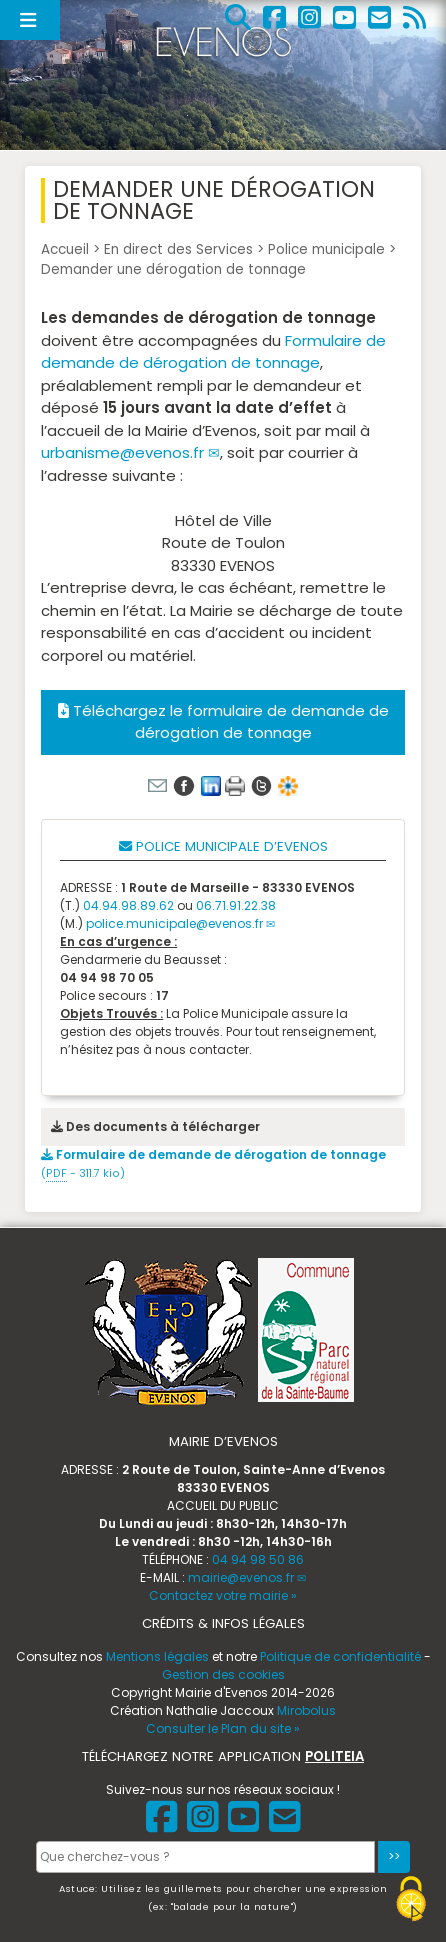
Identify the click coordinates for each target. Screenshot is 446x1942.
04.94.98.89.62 (128, 905)
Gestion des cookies (223, 1674)
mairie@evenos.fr (241, 1577)
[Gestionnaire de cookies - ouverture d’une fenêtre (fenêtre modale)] (411, 1901)
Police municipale (326, 249)
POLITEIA (334, 1756)
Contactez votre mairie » (223, 1595)
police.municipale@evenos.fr (174, 923)
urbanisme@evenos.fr (122, 452)
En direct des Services (178, 249)
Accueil (65, 249)
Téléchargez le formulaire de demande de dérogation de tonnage (223, 722)
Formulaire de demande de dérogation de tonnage (213, 352)
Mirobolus (306, 1710)
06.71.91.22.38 (236, 905)
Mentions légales (157, 1656)
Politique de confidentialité (340, 1656)
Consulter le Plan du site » (223, 1728)
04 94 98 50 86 (258, 1559)
